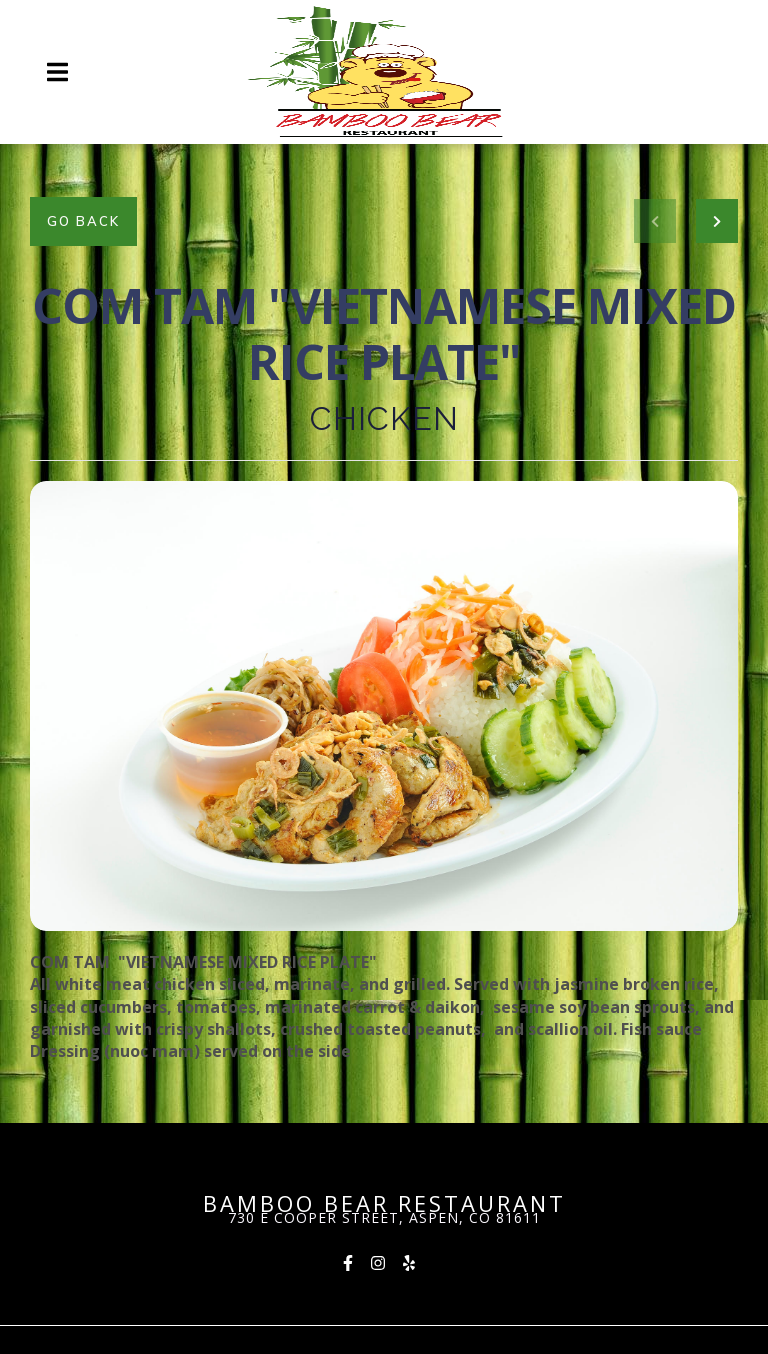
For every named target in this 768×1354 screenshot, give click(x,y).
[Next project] (717, 221)
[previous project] (655, 221)
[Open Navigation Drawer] (57, 72)
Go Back (83, 221)
